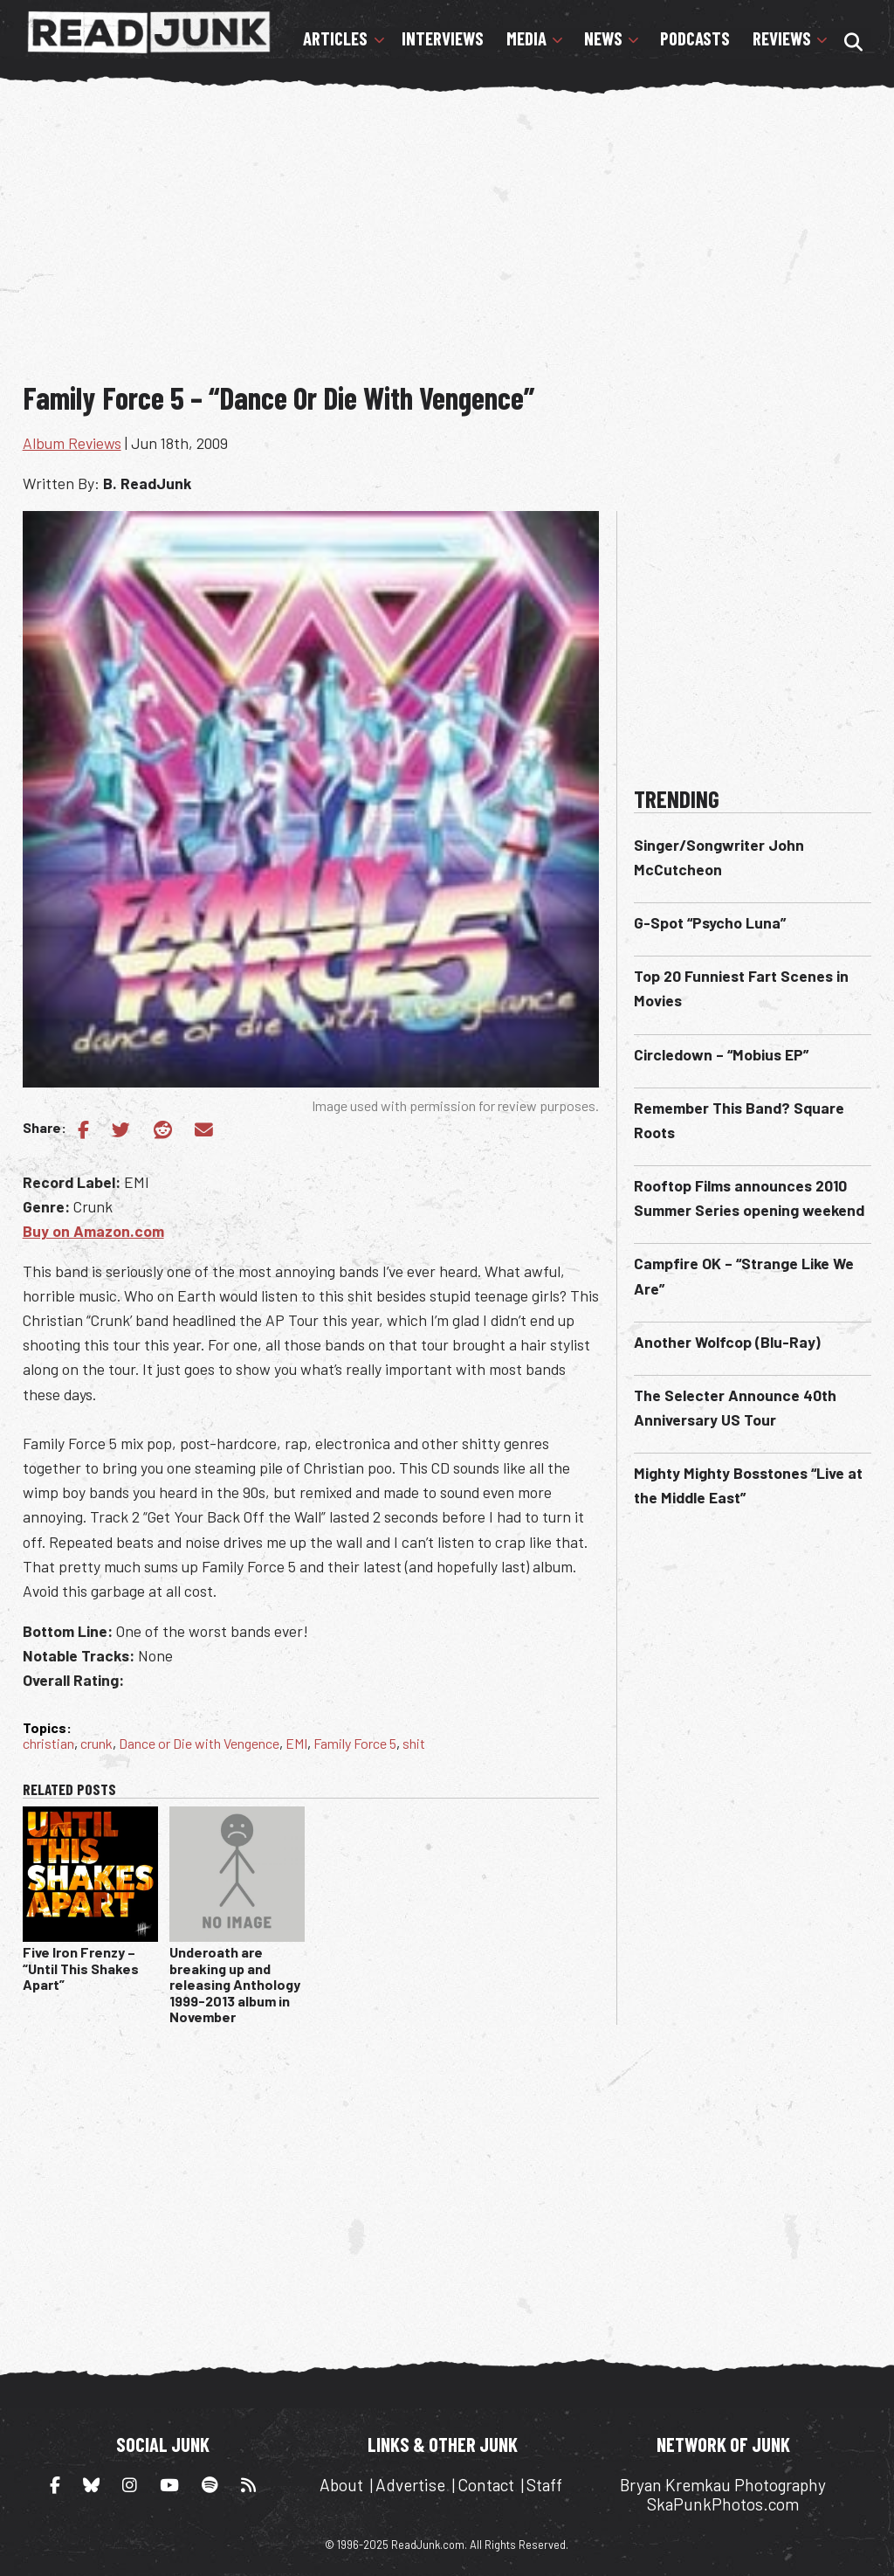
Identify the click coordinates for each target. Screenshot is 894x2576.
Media (526, 38)
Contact (485, 2485)
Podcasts (695, 38)
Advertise (410, 2485)
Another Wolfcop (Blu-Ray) (727, 1341)
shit (413, 1743)
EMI (296, 1743)
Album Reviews (72, 442)
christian (48, 1743)
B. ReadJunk (147, 483)
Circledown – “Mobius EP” (721, 1054)
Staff (544, 2485)
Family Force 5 (354, 1743)
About (341, 2485)
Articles (335, 38)
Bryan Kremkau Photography (723, 2485)
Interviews (443, 38)
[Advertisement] (458, 234)
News (603, 38)
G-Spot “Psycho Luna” (710, 922)
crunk (96, 1743)
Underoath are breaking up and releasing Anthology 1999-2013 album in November (234, 1984)
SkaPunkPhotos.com (723, 2504)
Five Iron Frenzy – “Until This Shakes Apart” (81, 1968)
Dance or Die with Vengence (199, 1743)
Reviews (782, 38)
